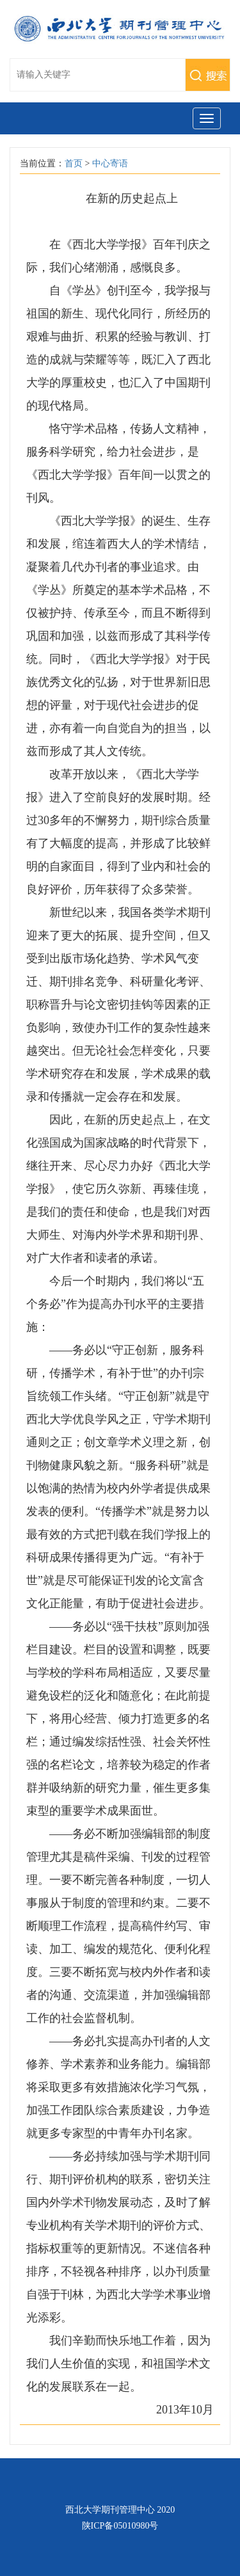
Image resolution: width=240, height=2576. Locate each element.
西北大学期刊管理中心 (110, 2510)
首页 (74, 163)
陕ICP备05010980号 (120, 2526)
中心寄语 (110, 163)
